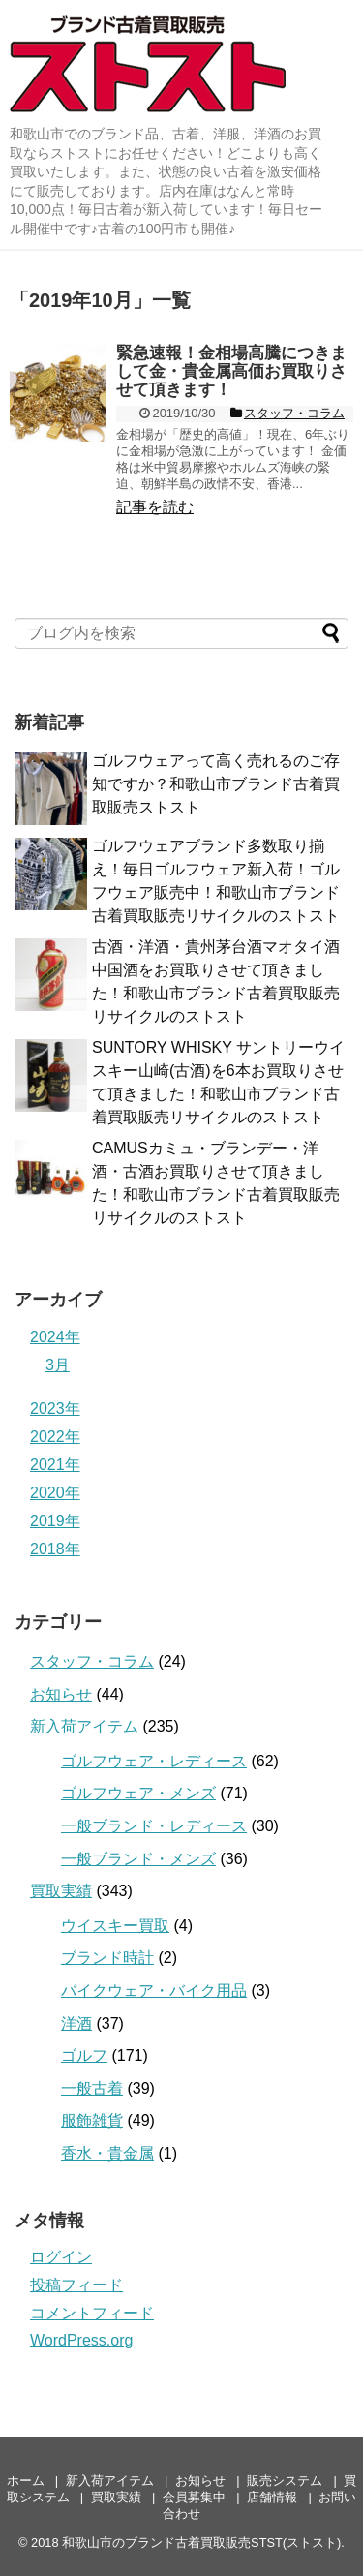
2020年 (55, 1493)
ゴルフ (84, 2055)
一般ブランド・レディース (154, 1826)
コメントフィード (92, 2313)
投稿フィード (76, 2285)
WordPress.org (81, 2340)
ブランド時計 (107, 1957)
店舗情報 (272, 2497)
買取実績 (61, 1891)
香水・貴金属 (107, 2153)
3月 (57, 1365)
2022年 (55, 1436)
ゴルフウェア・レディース (154, 1761)
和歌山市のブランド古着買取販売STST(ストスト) (201, 2542)
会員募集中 (194, 2497)
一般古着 (92, 2088)
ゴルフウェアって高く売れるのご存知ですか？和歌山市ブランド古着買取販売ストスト (216, 783)
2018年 (55, 1549)
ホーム (26, 2480)
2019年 (55, 1521)
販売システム (284, 2480)
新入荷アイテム (84, 1726)
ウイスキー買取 (115, 1925)
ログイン (61, 2257)
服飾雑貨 (92, 2120)
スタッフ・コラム (92, 1661)
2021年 (55, 1465)
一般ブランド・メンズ (138, 1859)
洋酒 (76, 2023)
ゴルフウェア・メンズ (138, 1793)
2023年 (55, 1408)
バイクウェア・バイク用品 (154, 1990)
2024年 (55, 1337)
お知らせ (61, 1694)
